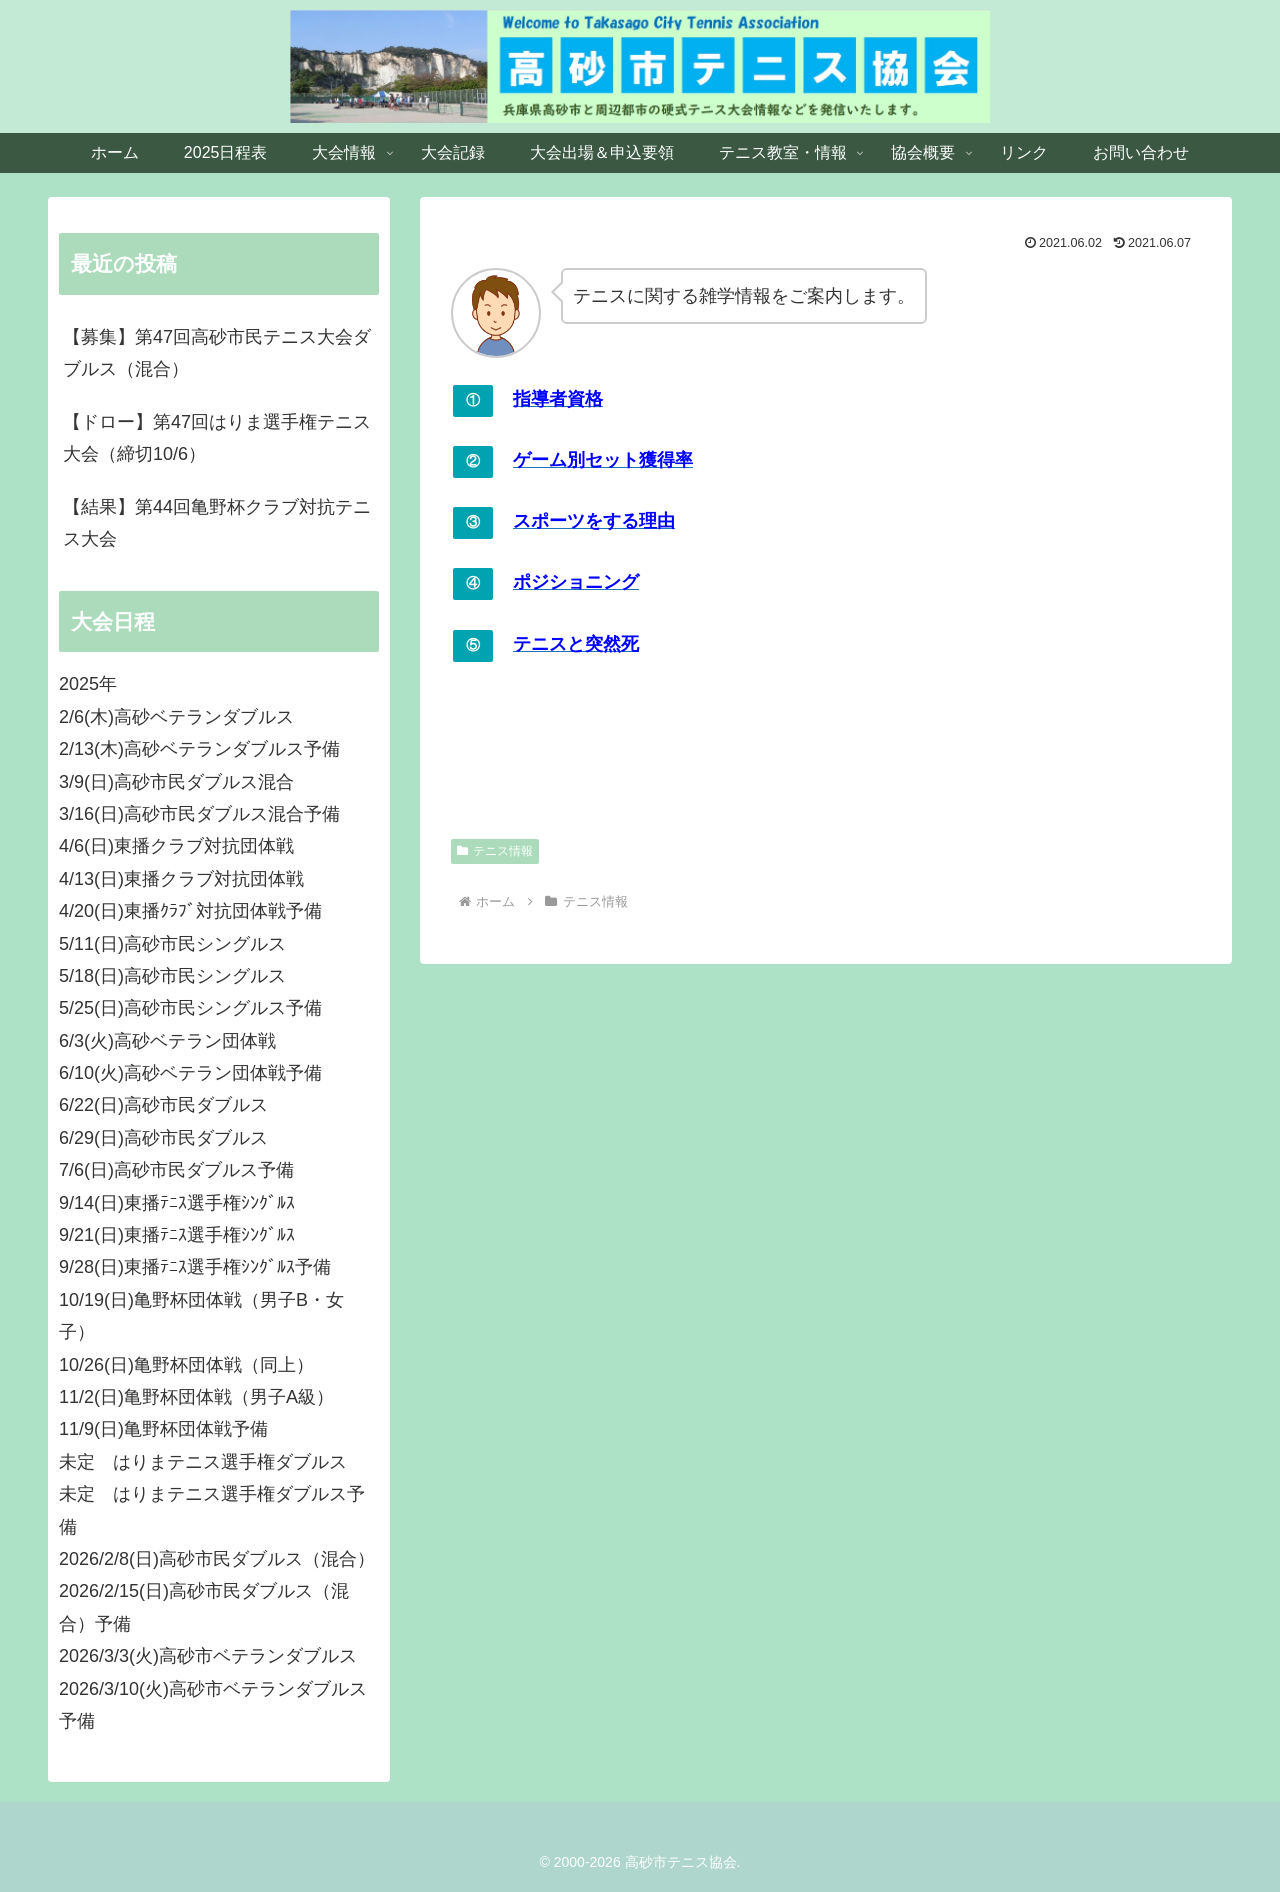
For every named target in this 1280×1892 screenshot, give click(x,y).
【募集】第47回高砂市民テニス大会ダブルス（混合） (217, 353)
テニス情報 (495, 851)
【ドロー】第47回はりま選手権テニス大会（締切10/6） (217, 438)
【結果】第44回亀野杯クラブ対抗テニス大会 (217, 523)
